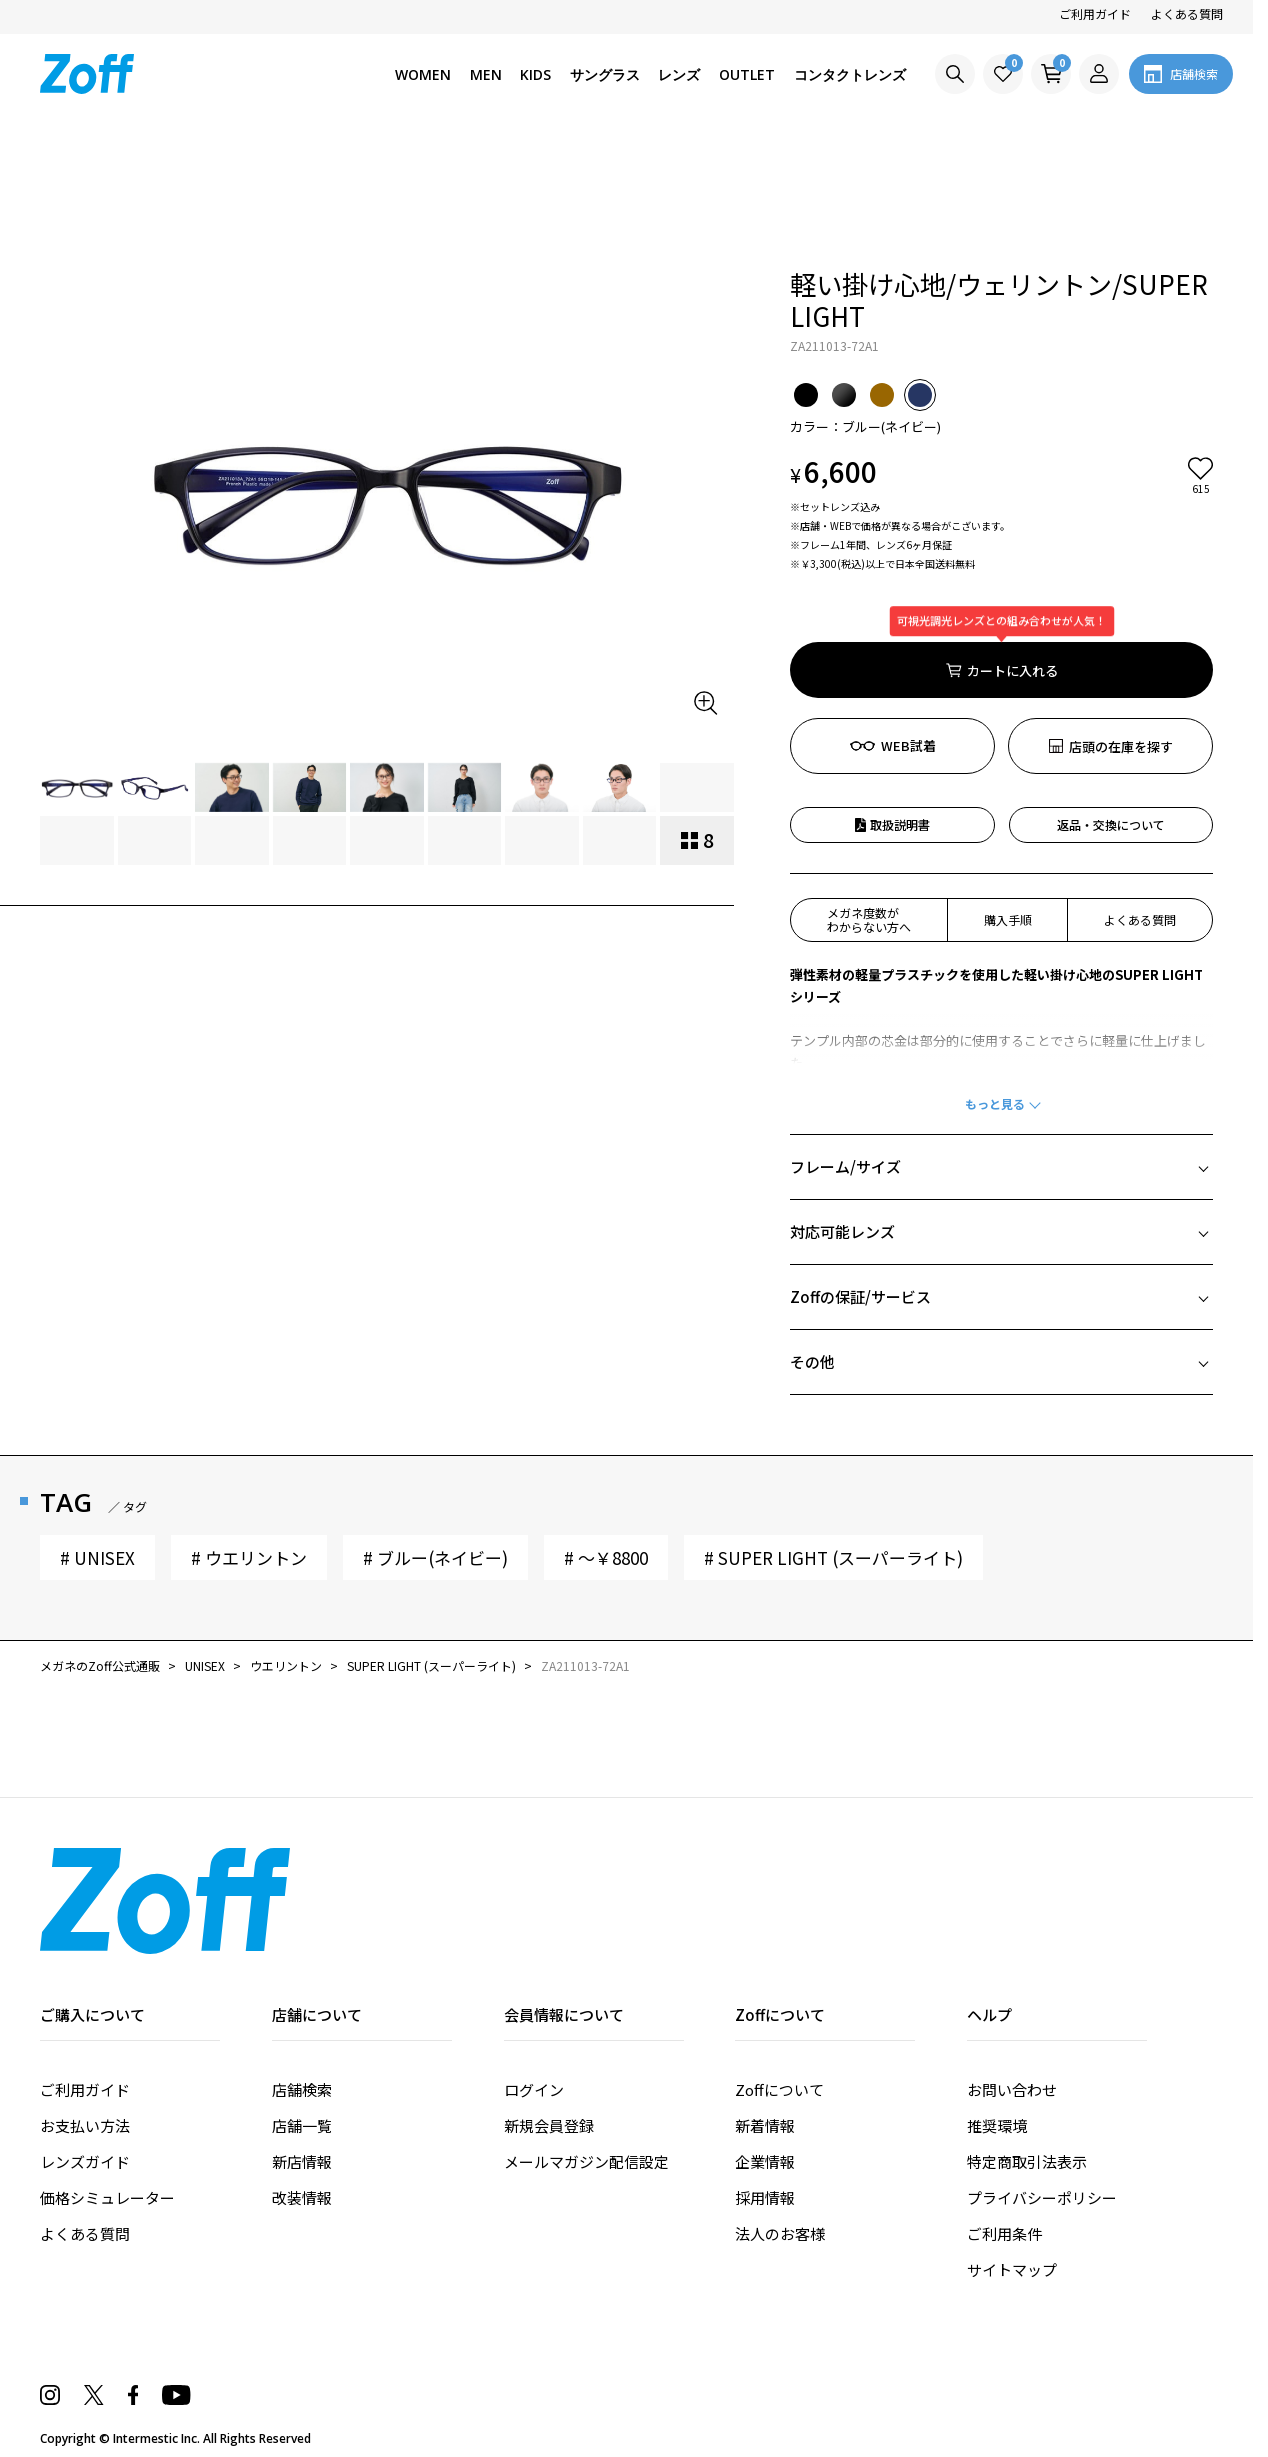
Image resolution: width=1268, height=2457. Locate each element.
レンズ (679, 74)
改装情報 (302, 2083)
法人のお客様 (780, 2119)
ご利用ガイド (1095, 13)
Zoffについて (779, 1975)
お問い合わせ (1012, 1975)
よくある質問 (1187, 13)
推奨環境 (997, 2011)
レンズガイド (85, 2047)
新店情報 (302, 2047)
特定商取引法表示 (1027, 2047)
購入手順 (1008, 805)
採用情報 (765, 2083)
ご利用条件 (1004, 2119)
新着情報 (765, 2011)
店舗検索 (302, 1975)
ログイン (534, 1975)
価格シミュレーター (107, 2083)
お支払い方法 (85, 2011)
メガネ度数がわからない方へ (869, 805)
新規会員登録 (549, 2011)
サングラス (605, 74)
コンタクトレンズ (850, 74)
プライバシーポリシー (1042, 2083)
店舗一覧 (302, 2011)
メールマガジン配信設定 (586, 2047)
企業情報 (765, 2047)
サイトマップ (1012, 2155)
